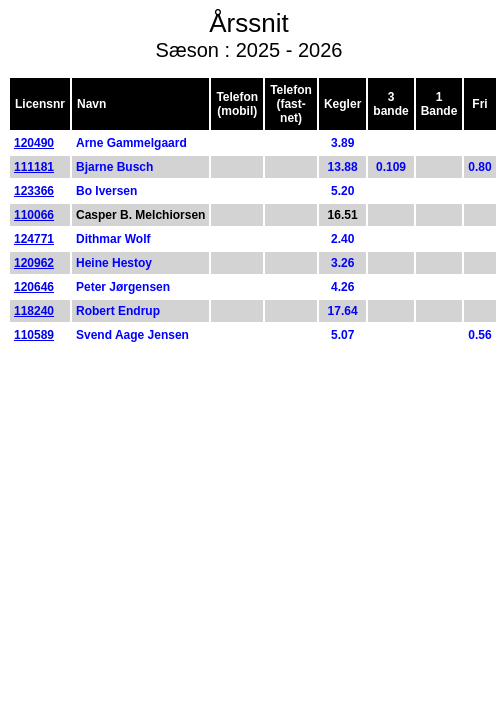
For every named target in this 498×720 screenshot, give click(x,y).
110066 (34, 215)
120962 (34, 263)
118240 (34, 311)
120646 (34, 287)
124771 (34, 239)
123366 (34, 191)
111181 (34, 167)
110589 (34, 335)
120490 (34, 143)
